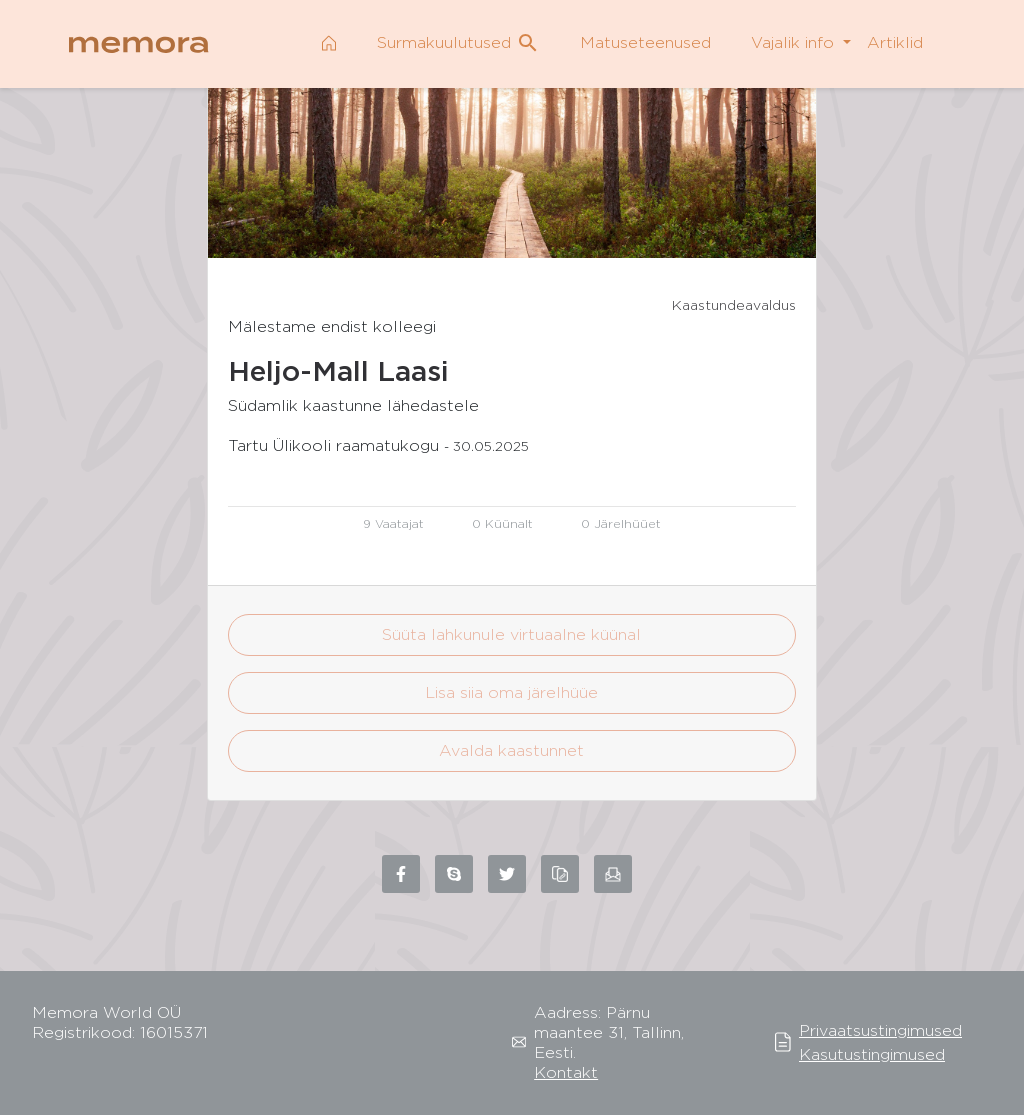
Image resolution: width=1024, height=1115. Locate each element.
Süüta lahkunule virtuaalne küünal (511, 634)
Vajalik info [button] (795, 42)
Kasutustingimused (872, 1054)
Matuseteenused (645, 42)
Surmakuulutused (458, 43)
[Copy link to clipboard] (560, 874)
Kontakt (566, 1072)
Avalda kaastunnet (511, 750)
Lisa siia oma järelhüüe (511, 692)
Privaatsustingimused (880, 1030)
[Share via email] (613, 874)
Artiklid (895, 42)
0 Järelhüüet (621, 523)
